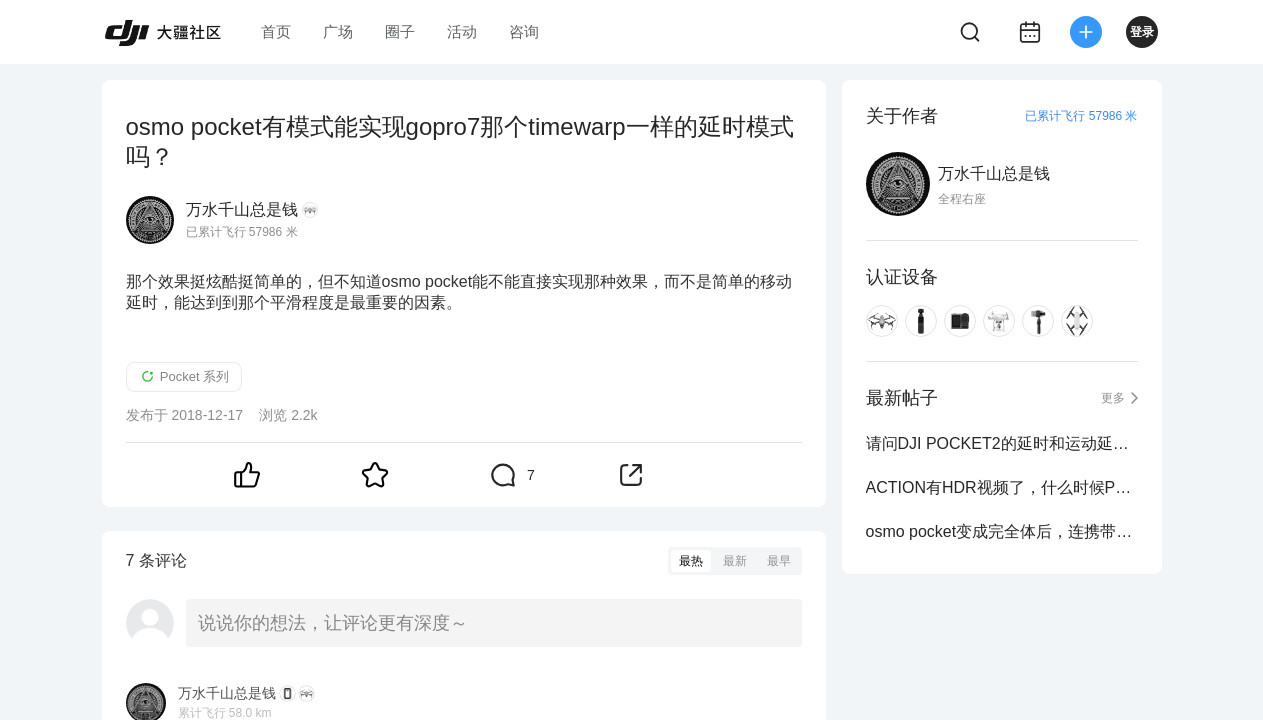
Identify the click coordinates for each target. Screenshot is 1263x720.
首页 (276, 31)
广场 (338, 31)
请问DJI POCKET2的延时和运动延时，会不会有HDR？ (1002, 443)
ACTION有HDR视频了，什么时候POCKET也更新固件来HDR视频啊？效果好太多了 (1002, 487)
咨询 (524, 31)
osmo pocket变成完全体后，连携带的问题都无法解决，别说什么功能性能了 (1002, 531)
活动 (462, 31)
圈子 (400, 31)
